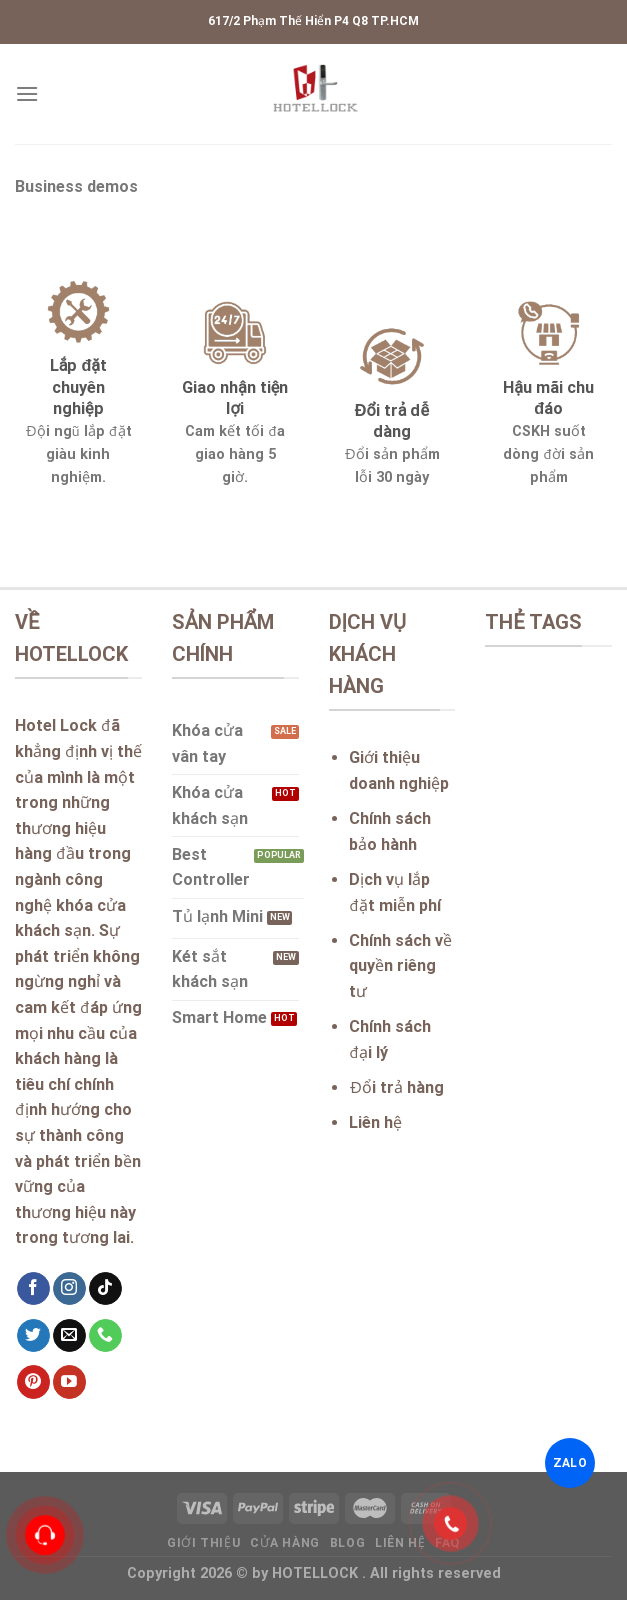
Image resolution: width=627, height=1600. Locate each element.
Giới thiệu (203, 1543)
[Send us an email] (69, 1336)
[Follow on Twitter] (33, 1336)
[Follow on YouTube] (69, 1382)
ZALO (570, 1463)
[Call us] (105, 1336)
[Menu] (27, 93)
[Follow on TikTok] (105, 1289)
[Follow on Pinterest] (33, 1382)
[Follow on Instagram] (69, 1289)
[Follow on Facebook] (33, 1289)
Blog (347, 1543)
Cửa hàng (285, 1543)
